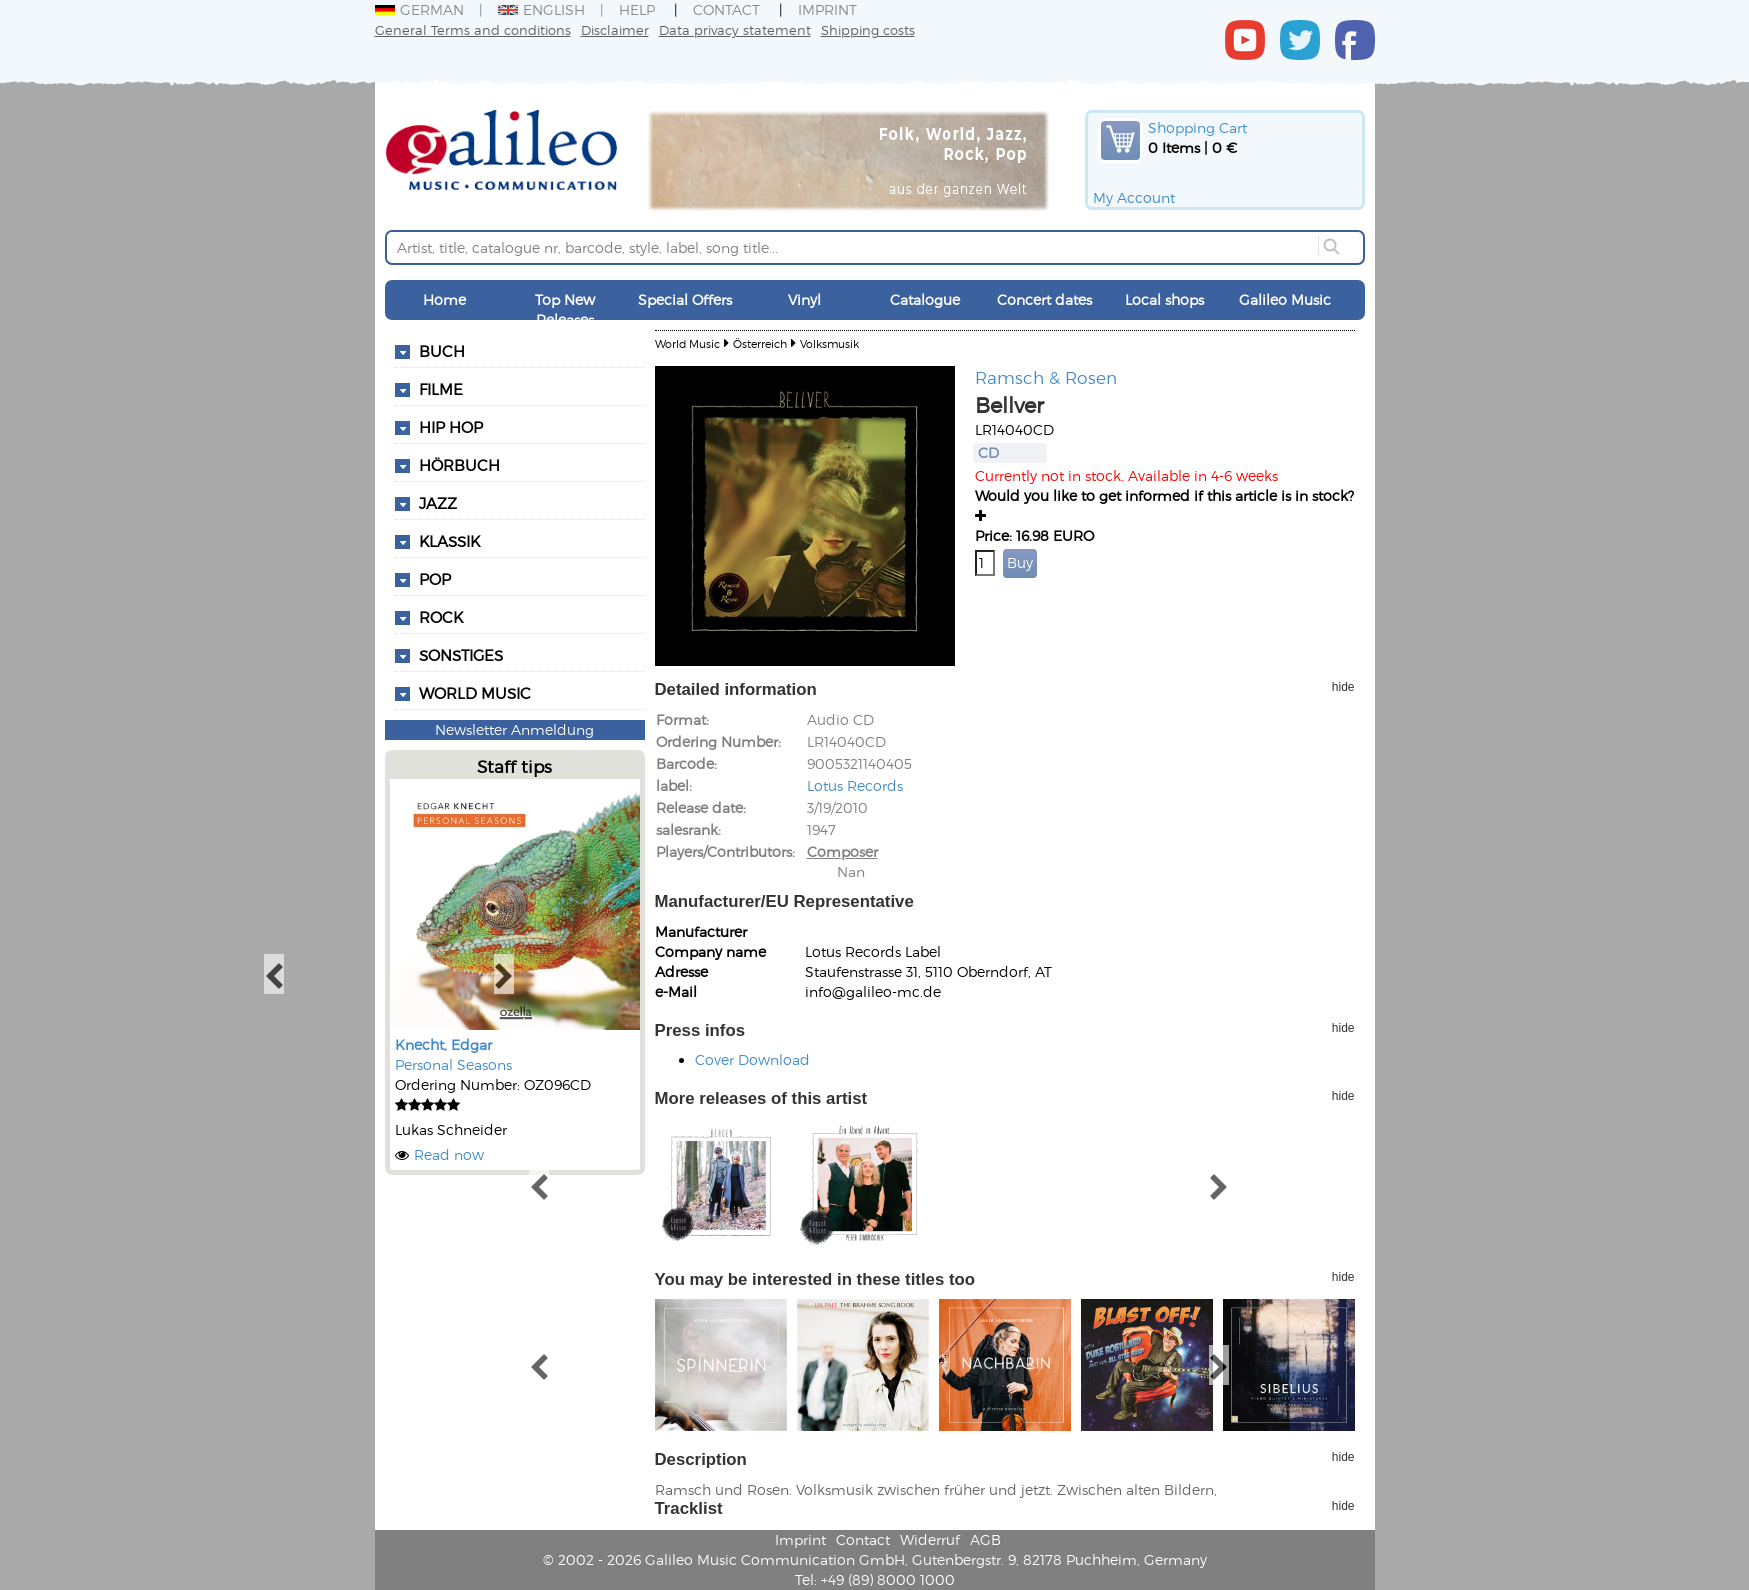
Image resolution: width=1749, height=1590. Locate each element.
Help (637, 9)
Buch (442, 351)
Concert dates (1044, 299)
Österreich (760, 343)
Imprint (827, 9)
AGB (985, 1539)
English (541, 9)
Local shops (1164, 299)
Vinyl (804, 299)
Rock (441, 617)
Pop (435, 579)
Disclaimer (615, 29)
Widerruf (930, 1539)
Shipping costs (868, 29)
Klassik (449, 541)
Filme (441, 389)
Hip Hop (451, 427)
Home (444, 299)
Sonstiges (461, 655)
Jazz (438, 503)
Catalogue (925, 299)
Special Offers (685, 299)
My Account (1134, 197)
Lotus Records (855, 785)
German (419, 9)
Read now (449, 1154)
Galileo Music (1285, 299)
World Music (475, 693)
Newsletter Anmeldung (514, 729)
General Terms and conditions (473, 29)
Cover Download (752, 1059)
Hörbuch (459, 465)
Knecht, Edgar (443, 1044)
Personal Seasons (453, 1064)
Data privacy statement (735, 29)
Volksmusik (829, 343)
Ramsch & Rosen (1046, 377)
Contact (726, 9)
